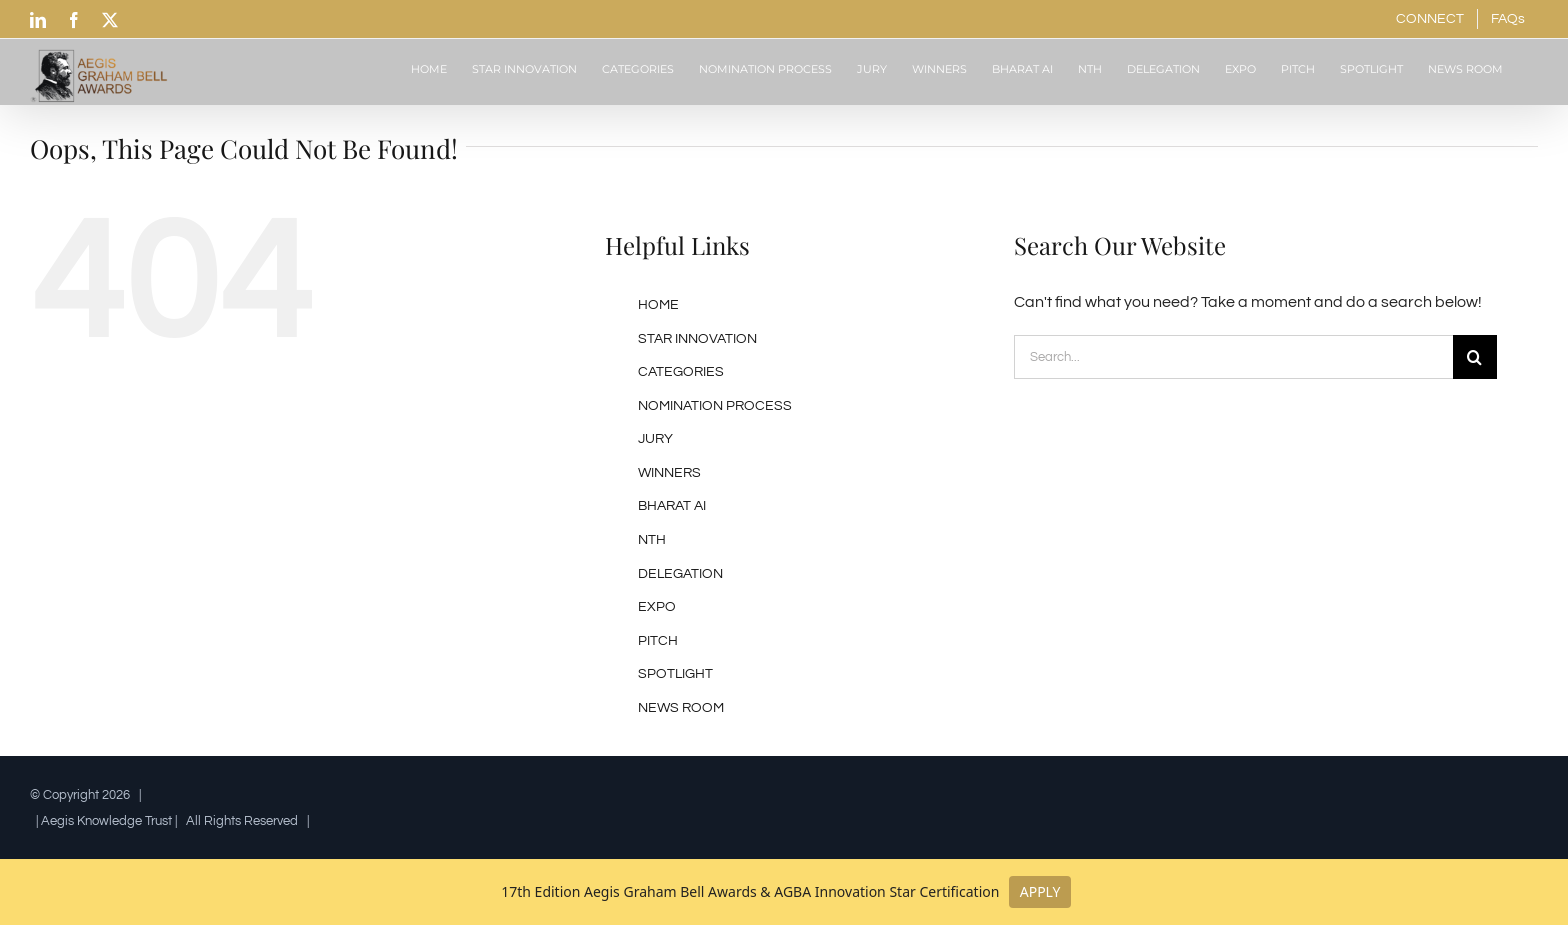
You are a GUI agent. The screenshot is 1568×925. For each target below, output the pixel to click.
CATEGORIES (681, 372)
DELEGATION (680, 574)
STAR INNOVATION (697, 339)
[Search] (1475, 357)
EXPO (657, 607)
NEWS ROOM (681, 708)
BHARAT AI (672, 506)
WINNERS (669, 473)
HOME (658, 305)
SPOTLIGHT (675, 674)
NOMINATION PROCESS (715, 406)
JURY (655, 439)
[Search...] (1233, 357)
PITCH (658, 641)
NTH (652, 540)
